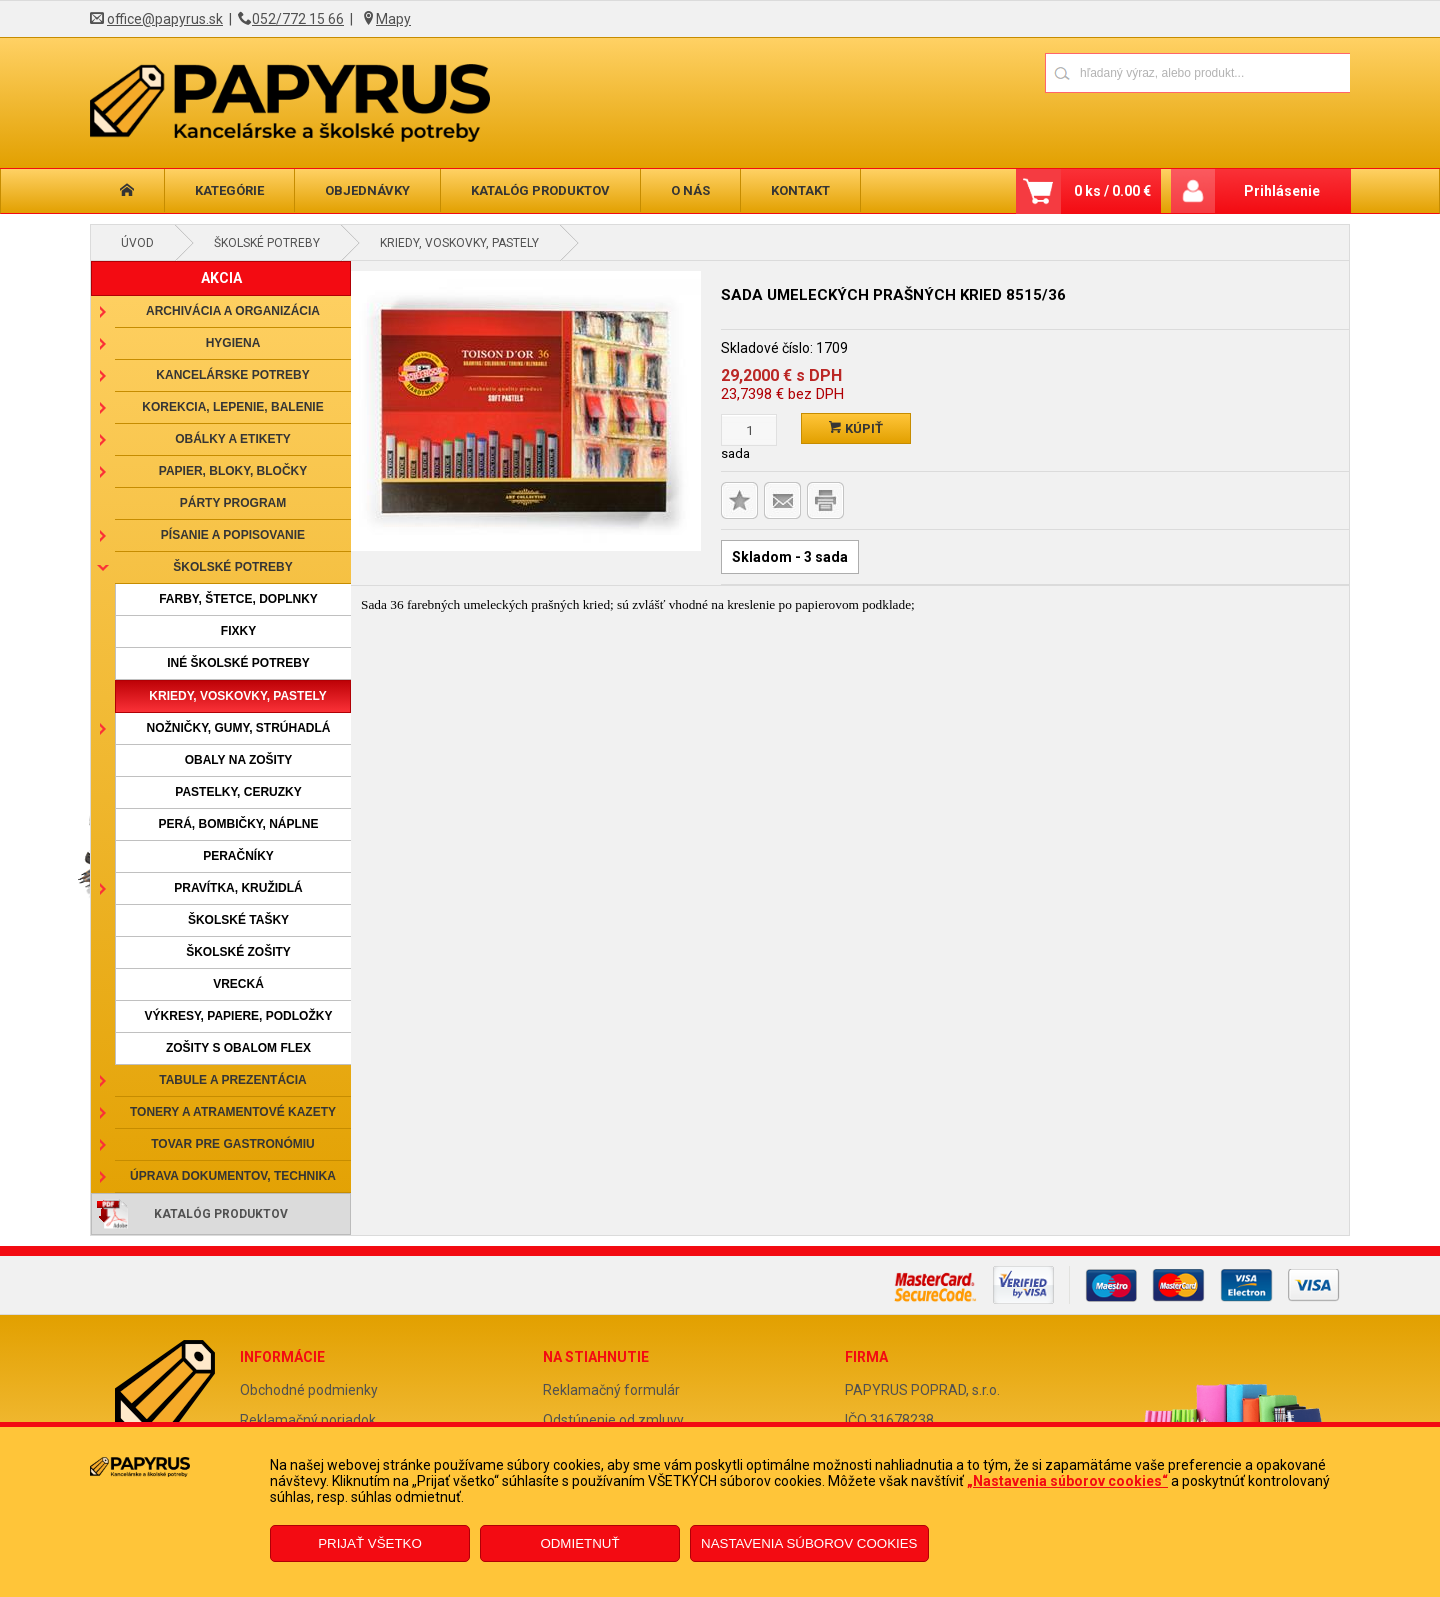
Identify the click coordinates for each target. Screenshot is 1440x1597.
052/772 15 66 (298, 19)
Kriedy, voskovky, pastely (459, 243)
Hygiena (233, 343)
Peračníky (238, 856)
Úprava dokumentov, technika (233, 1176)
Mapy (393, 19)
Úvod (137, 243)
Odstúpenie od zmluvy (613, 1420)
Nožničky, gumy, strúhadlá (238, 728)
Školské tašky (238, 920)
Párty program (233, 503)
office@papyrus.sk (165, 19)
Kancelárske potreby (232, 375)
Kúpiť (856, 428)
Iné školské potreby (238, 663)
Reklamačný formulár (611, 1390)
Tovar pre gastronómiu (233, 1144)
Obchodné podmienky (309, 1390)
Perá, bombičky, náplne (238, 824)
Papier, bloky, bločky (233, 471)
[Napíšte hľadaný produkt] (1127, 72)
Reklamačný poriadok (308, 1420)
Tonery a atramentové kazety (233, 1112)
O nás (690, 190)
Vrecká (238, 984)
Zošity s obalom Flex (238, 1048)
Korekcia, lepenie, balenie (232, 407)
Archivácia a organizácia (233, 311)
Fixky (238, 631)
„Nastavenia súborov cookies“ (1067, 1481)
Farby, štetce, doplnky (238, 599)
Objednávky (367, 190)
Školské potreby (267, 243)
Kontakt (800, 190)
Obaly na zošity (239, 760)
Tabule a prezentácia (233, 1080)
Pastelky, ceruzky (238, 792)
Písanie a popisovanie (233, 535)
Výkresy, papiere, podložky (239, 1016)
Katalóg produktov (540, 190)
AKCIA (221, 278)
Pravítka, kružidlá (238, 888)
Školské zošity (238, 952)
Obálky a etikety (233, 439)
